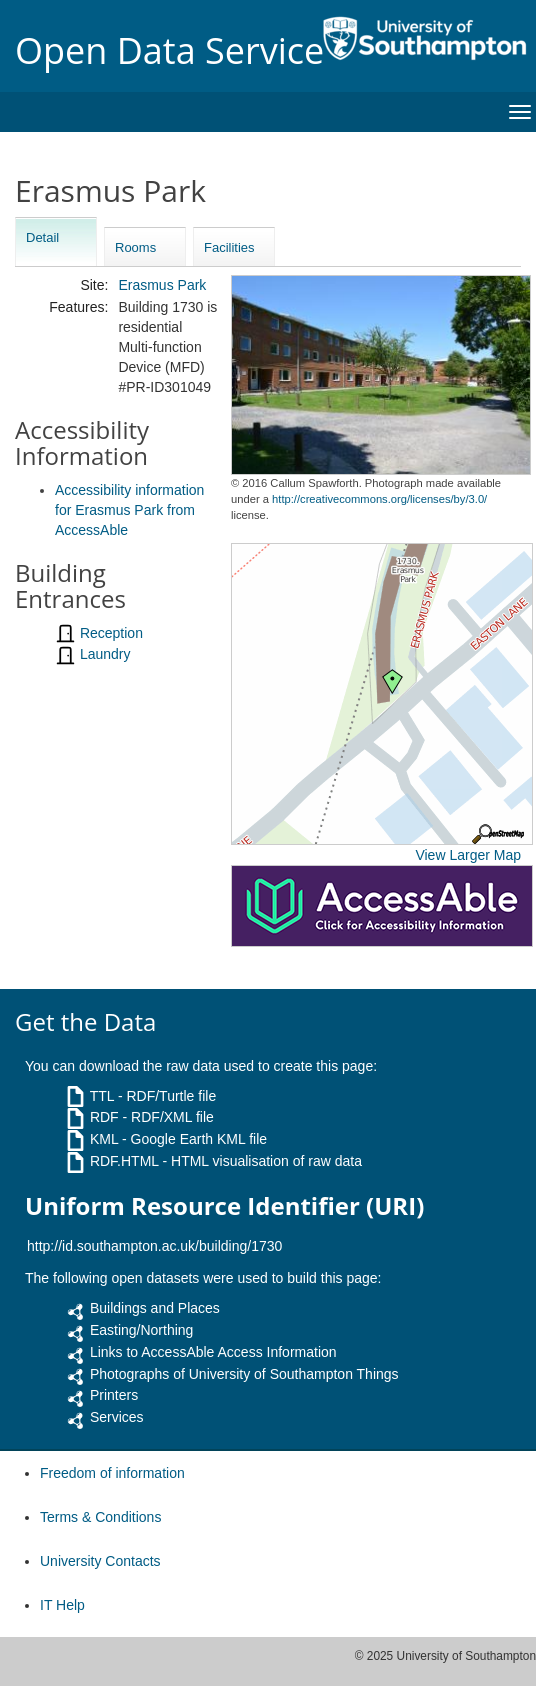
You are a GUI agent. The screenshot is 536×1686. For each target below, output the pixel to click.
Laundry (105, 654)
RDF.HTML (124, 1161)
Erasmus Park (162, 285)
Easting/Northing (142, 1330)
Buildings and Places (155, 1308)
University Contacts (100, 1561)
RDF (104, 1117)
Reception (111, 633)
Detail (42, 237)
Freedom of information (112, 1473)
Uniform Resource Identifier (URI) (224, 1206)
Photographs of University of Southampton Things (244, 1374)
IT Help (62, 1605)
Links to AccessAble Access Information (213, 1352)
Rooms (135, 247)
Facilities (229, 247)
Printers (114, 1395)
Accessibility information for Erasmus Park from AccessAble (129, 510)
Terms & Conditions (100, 1517)
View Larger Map (468, 855)
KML (104, 1139)
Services (117, 1417)
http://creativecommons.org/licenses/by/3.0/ (379, 499)
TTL (102, 1096)
